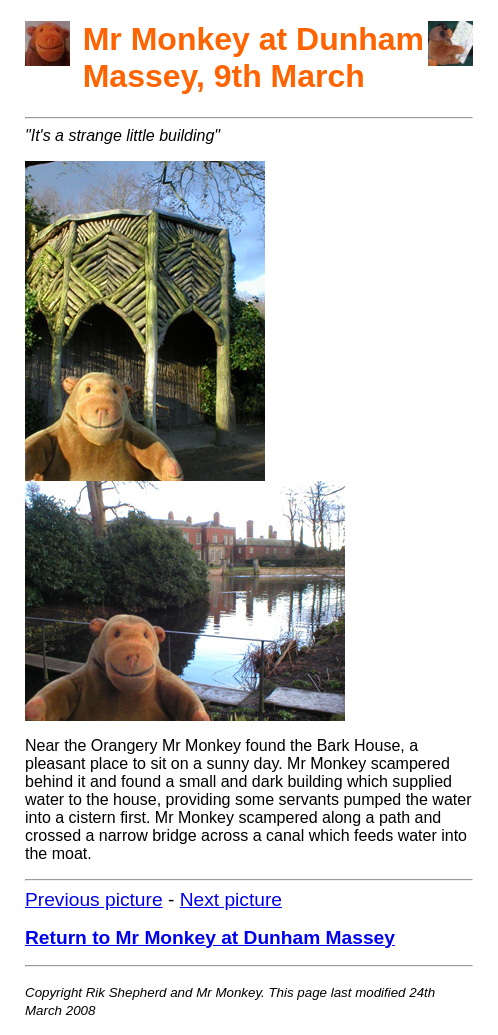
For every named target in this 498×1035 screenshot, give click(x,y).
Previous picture (94, 899)
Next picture (231, 899)
